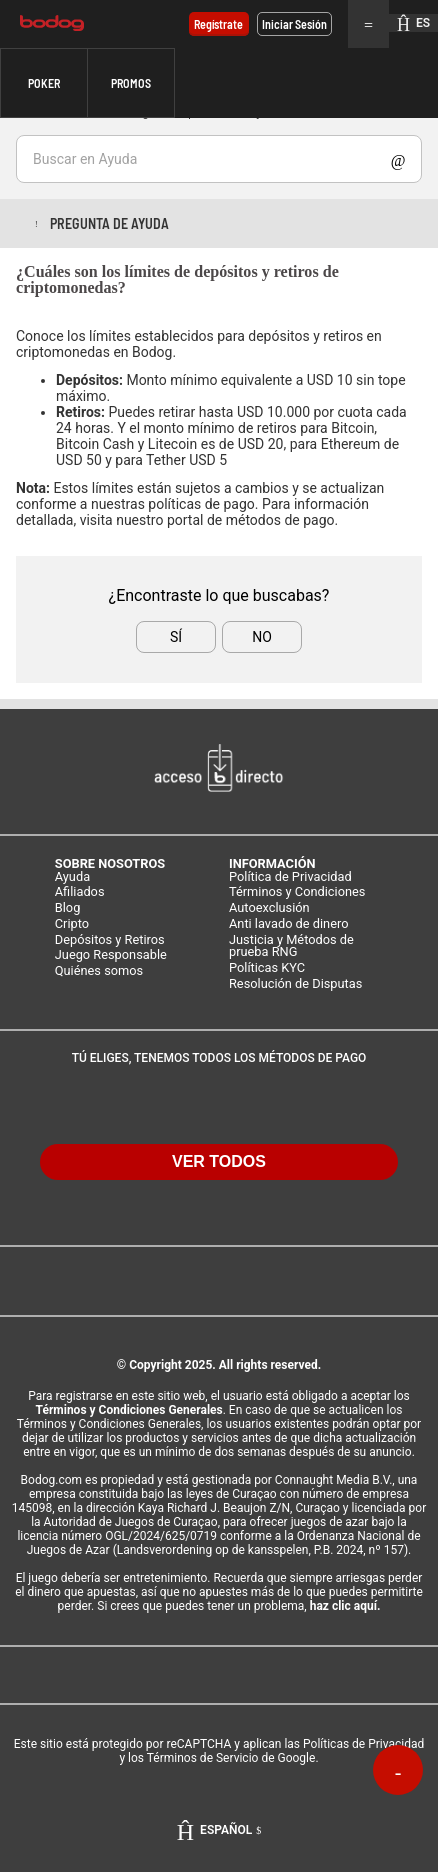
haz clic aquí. (345, 1606)
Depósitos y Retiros (110, 940)
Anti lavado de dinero (289, 924)
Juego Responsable (111, 955)
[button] (44, 83)
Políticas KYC (267, 968)
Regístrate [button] (218, 24)
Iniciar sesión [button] (294, 24)
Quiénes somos (99, 971)
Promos (131, 83)
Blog (68, 908)
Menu (368, 24)
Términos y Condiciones (297, 892)
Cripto (72, 924)
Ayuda (72, 877)
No (262, 637)
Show (398, 159)
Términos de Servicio (203, 1758)
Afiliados (80, 892)
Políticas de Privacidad (363, 1744)
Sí (176, 637)
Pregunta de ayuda (109, 223)
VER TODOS (219, 1161)
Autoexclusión (269, 908)
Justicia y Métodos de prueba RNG (291, 947)
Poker (44, 83)
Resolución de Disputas (295, 984)
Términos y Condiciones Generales (129, 1410)
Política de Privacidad (290, 877)
